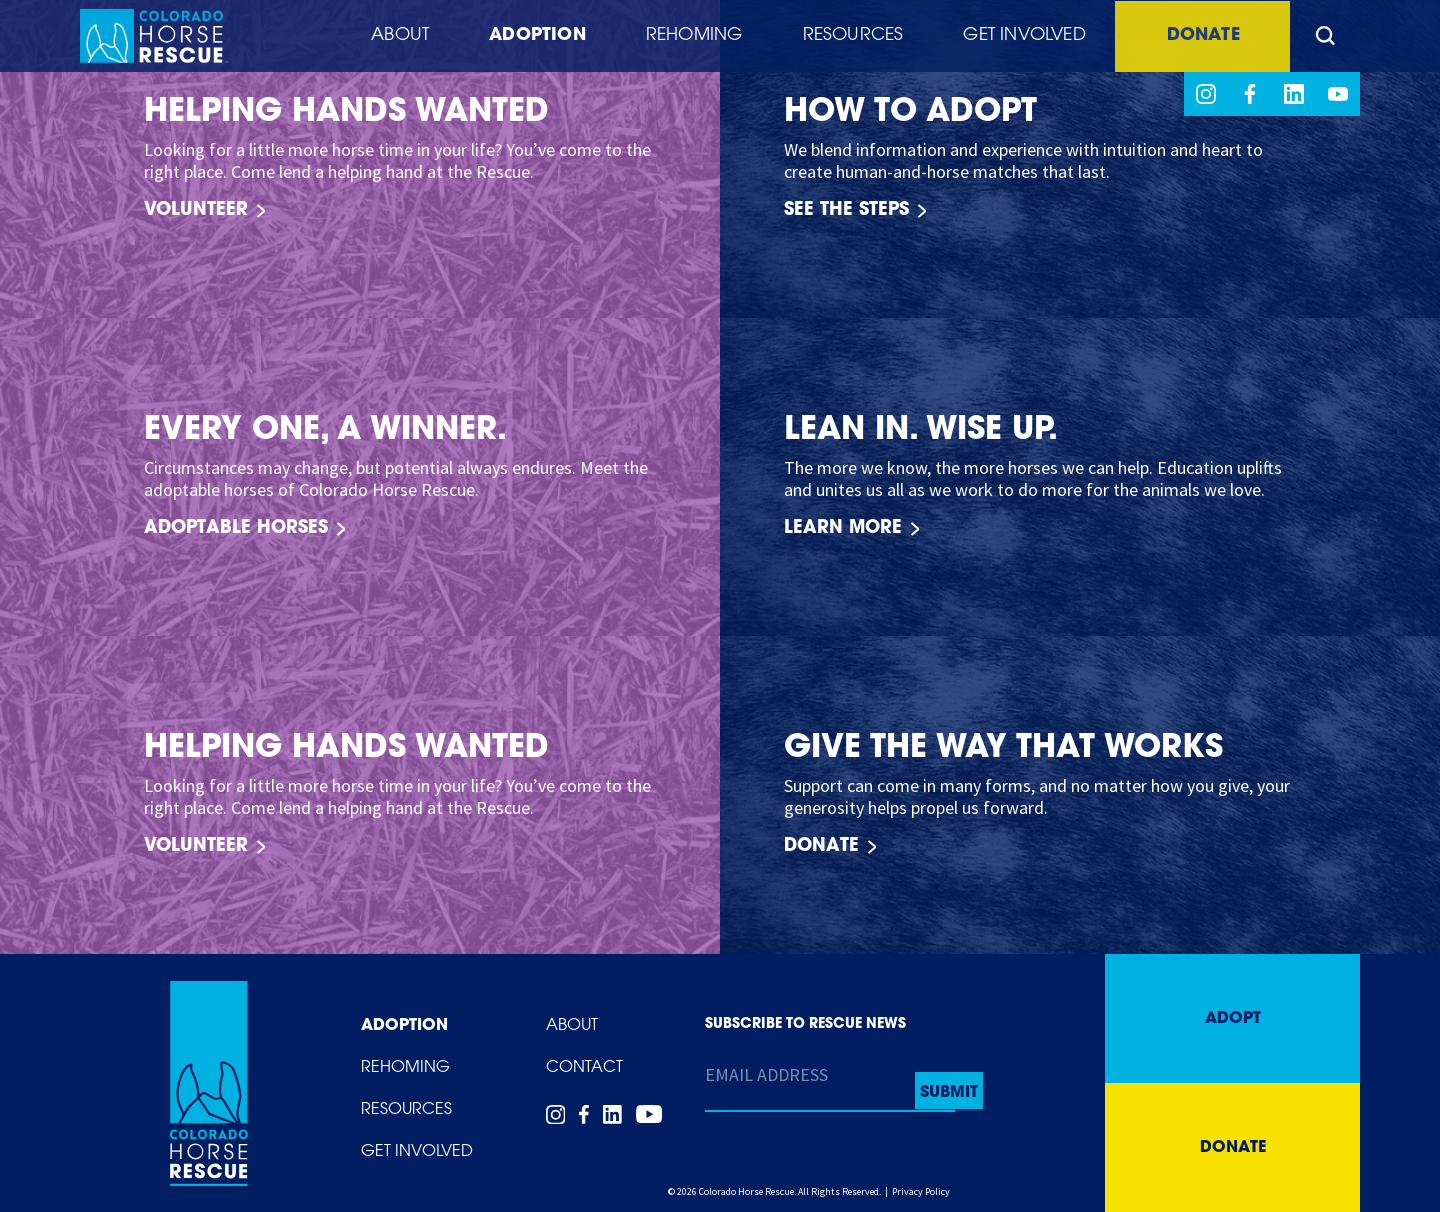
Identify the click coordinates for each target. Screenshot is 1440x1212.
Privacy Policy (921, 1191)
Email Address (766, 1074)
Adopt (1233, 1019)
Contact (584, 1068)
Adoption (526, 37)
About (387, 37)
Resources (844, 37)
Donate (1198, 37)
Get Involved (1015, 37)
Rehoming (684, 37)
